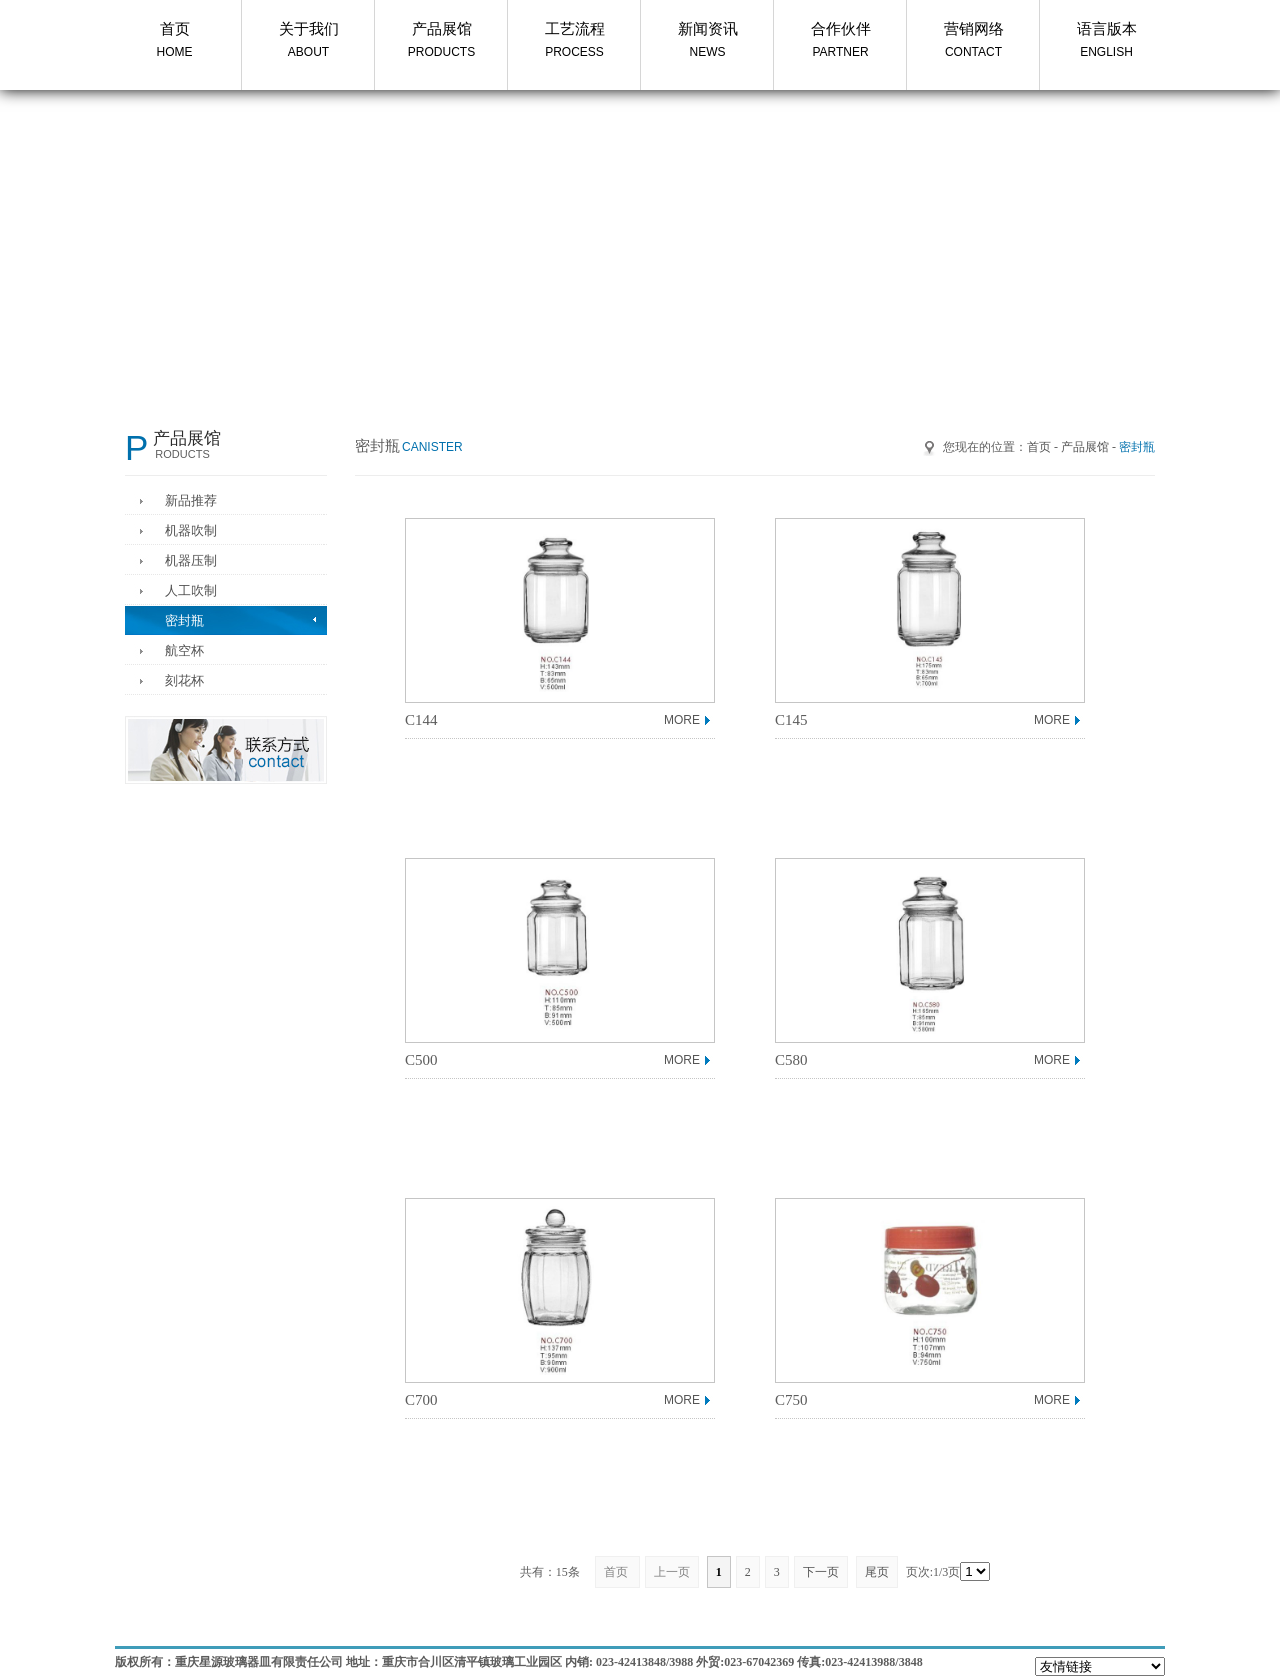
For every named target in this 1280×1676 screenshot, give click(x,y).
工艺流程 (574, 42)
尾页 (877, 1572)
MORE (682, 720)
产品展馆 (441, 42)
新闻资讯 (707, 42)
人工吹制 (191, 590)
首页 (174, 42)
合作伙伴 (840, 42)
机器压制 (191, 560)
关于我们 (308, 42)
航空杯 (184, 650)
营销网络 (973, 42)
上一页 (672, 1572)
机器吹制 (191, 530)
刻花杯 (184, 680)
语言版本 (1106, 42)
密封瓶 (184, 620)
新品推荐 (191, 500)
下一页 (821, 1572)
